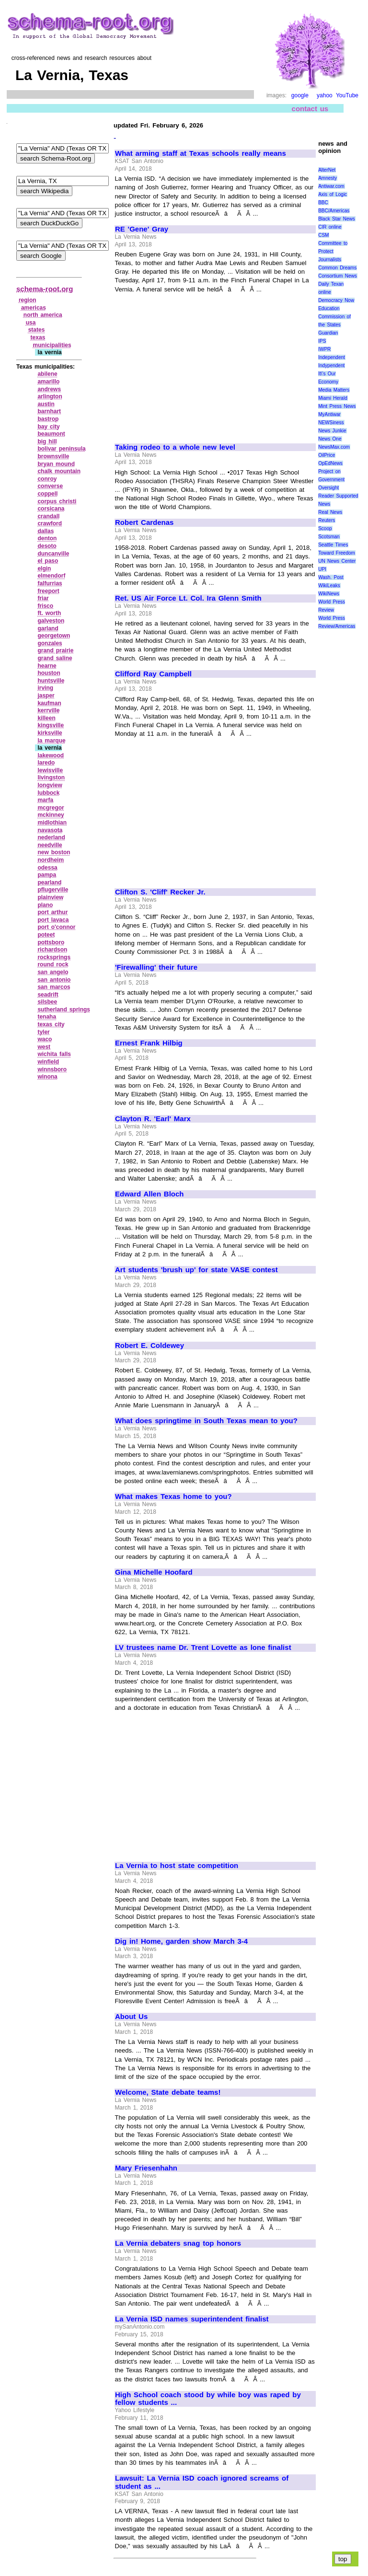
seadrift (47, 994)
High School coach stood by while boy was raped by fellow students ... (208, 2399)
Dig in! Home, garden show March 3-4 (181, 1941)
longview (49, 785)
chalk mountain (58, 471)
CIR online (329, 227)
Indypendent (331, 365)
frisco (45, 606)
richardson (52, 949)
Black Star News (336, 218)
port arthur (52, 912)
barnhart (49, 411)
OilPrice (326, 455)
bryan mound (56, 464)
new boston (53, 852)
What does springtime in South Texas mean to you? (206, 1421)
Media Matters (333, 390)
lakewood (50, 755)
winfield (48, 1061)
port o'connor (56, 927)
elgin (44, 568)
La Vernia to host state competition (176, 1865)
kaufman (49, 703)
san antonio (53, 979)
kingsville (50, 725)
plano (45, 905)
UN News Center (337, 561)
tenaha (46, 1016)
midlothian (52, 822)
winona (47, 1076)
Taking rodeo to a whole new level (175, 447)
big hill (47, 441)
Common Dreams (337, 267)
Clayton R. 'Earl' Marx (153, 1119)
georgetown (53, 635)
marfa (45, 800)
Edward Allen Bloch (149, 1194)
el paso (47, 560)
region (27, 300)
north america (42, 315)
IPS (322, 341)
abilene (47, 374)
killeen (46, 718)
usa (31, 322)
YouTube (347, 95)
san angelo (52, 972)
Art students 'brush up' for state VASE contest (196, 1270)
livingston (51, 777)
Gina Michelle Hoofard (154, 1572)
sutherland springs (63, 1009)
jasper (45, 695)
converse (50, 486)
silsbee (47, 1001)
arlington (49, 396)
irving (45, 688)
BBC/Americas (333, 210)
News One (329, 438)
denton (47, 538)
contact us (310, 108)
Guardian (328, 333)
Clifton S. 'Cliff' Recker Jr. (160, 892)
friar (42, 598)
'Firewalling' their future (156, 967)
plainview (50, 897)
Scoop (325, 528)
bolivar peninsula (61, 448)
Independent (331, 357)
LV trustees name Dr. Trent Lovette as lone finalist (203, 1647)
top (342, 2559)
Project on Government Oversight (331, 479)
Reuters (326, 520)
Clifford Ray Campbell (153, 674)
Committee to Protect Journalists (332, 251)
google (300, 95)
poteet (46, 934)
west (43, 1047)
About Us (131, 2016)
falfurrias (49, 583)
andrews (49, 389)
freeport (48, 591)
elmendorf (51, 575)
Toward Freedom (336, 553)
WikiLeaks (329, 585)
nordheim (50, 860)
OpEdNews (330, 463)
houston (48, 673)
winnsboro (52, 1069)
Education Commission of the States (334, 316)
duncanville (53, 553)
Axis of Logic (332, 194)
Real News (330, 512)
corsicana (50, 508)
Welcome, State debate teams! (167, 2092)
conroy (47, 479)
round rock (52, 964)
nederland (51, 837)
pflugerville (52, 889)
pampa (46, 874)
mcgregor (50, 807)
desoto (46, 546)
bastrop (47, 419)
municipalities (52, 345)
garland (47, 628)
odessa (47, 867)
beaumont (51, 433)
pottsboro (50, 942)
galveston (50, 620)
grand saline (54, 658)
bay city (48, 426)
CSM (323, 235)
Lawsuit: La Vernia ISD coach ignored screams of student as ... (201, 2482)
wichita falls (54, 1054)
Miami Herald (332, 398)
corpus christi (56, 501)
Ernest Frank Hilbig (149, 1043)
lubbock (48, 792)
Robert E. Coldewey (149, 1345)
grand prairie (55, 650)
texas (38, 337)
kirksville (49, 733)
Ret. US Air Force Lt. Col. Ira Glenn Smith (188, 598)
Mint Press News (337, 406)
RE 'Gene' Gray (141, 229)
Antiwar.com (331, 186)
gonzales (49, 643)
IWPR (324, 349)
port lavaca (53, 920)
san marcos (53, 987)
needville (49, 845)
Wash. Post (330, 577)
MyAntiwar (329, 414)
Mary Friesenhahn (146, 2168)
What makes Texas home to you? (173, 1496)
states (36, 329)
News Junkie (332, 430)
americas (33, 307)
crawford (49, 523)
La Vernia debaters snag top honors (178, 2243)
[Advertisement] (195, 364)
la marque (51, 740)
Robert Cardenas (144, 522)
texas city (50, 1024)
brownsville (53, 456)
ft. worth (49, 613)
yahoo (325, 95)
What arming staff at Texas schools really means (200, 153)
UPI (322, 569)
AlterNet (326, 170)
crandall (48, 516)
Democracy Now (336, 300)
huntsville (50, 680)
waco (44, 1039)
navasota (49, 830)
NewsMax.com (334, 447)
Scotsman (328, 536)
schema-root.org (44, 289)
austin (45, 404)
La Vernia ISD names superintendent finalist (192, 2319)
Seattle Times (333, 544)
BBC (323, 202)
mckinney (50, 815)
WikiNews (328, 593)
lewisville (50, 770)
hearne (46, 665)
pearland (49, 882)
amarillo (48, 381)
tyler (43, 1032)
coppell (47, 493)
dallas (45, 531)
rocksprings (53, 957)
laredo (46, 762)
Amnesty (327, 178)
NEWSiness (331, 422)
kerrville (48, 710)
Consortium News (337, 275)
